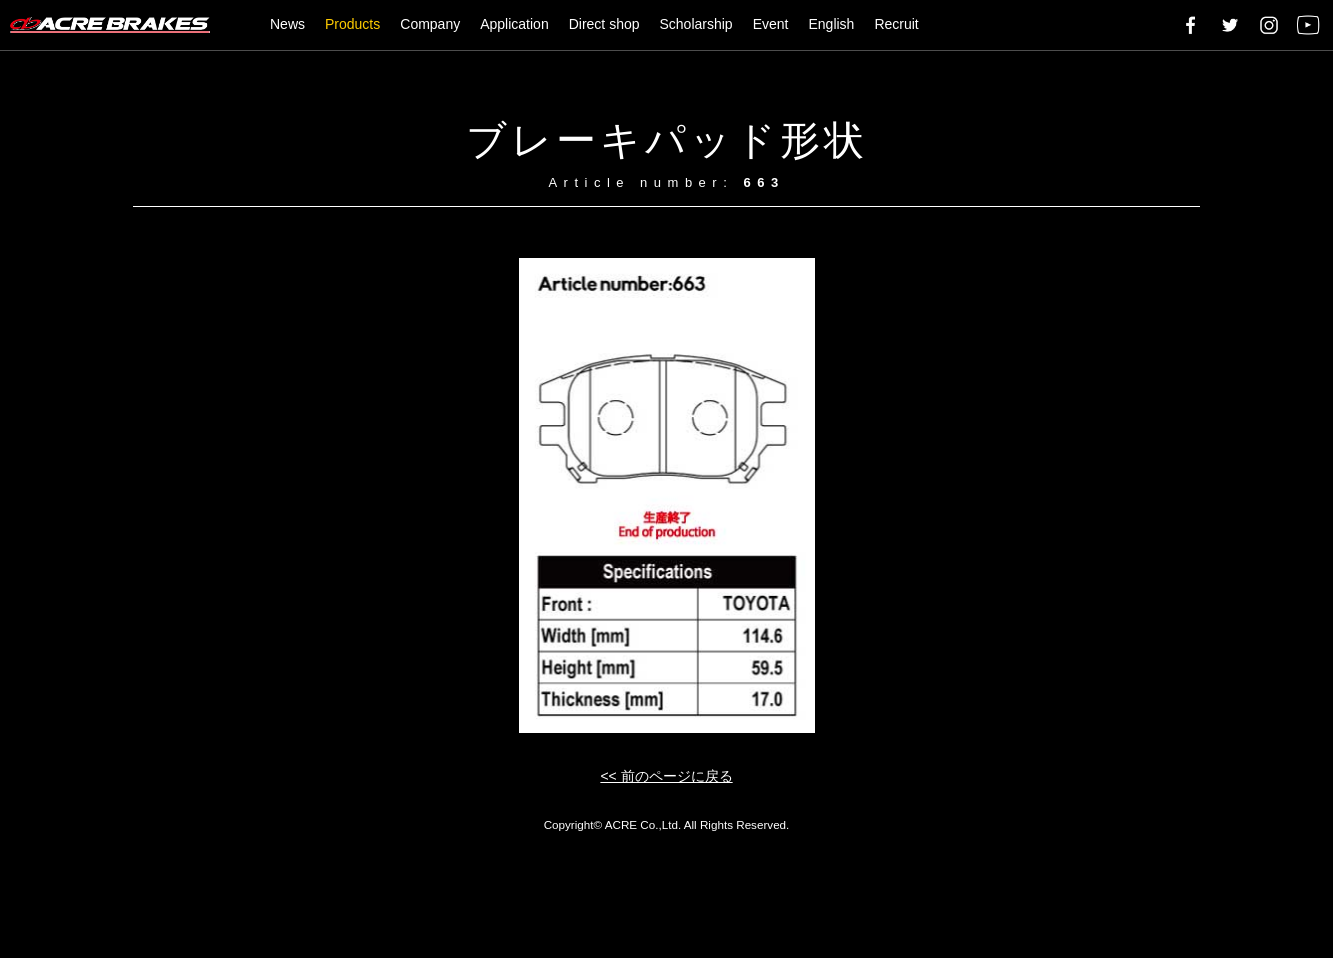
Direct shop (604, 24)
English (831, 24)
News (287, 24)
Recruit (896, 24)
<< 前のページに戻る (666, 776)
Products (352, 24)
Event (771, 24)
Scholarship (696, 24)
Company (430, 24)
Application (514, 24)
